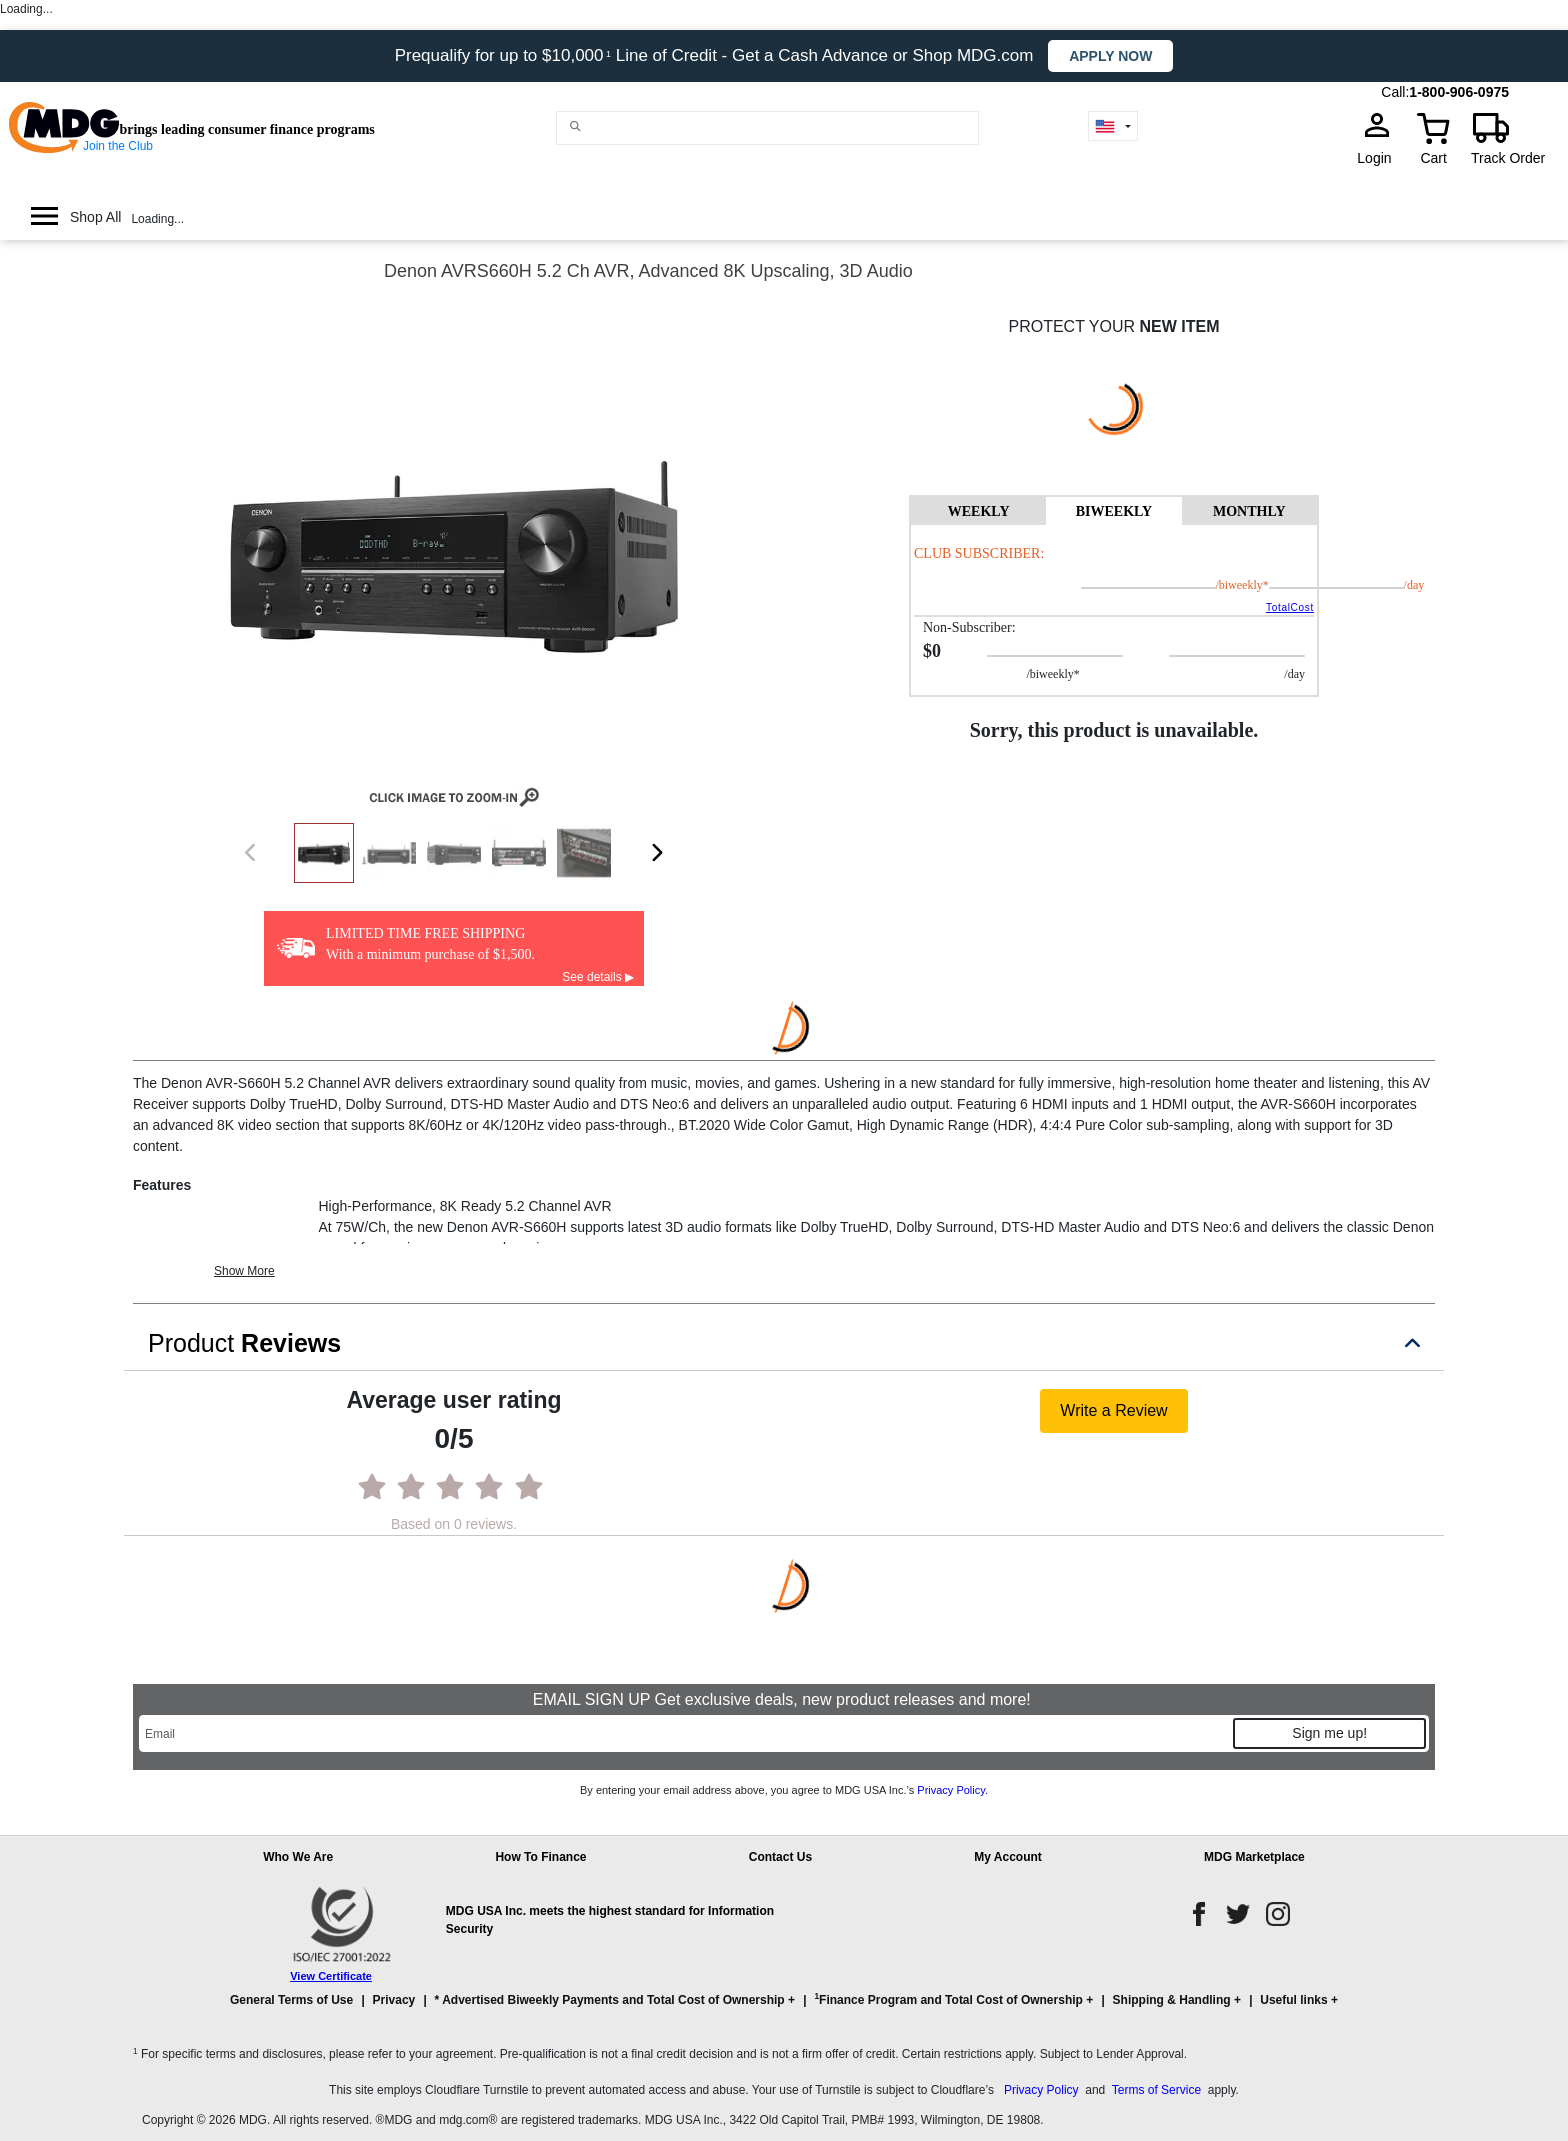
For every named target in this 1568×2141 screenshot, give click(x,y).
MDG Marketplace (1254, 1857)
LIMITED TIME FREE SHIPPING (425, 933)
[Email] (685, 1733)
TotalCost (1290, 607)
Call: (1395, 92)
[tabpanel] (1114, 610)
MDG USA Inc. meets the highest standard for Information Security (610, 1920)
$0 (932, 651)
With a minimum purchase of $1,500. (430, 954)
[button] (784, 2009)
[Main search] (576, 126)
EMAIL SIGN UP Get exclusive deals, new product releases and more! (784, 1699)
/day (1362, 585)
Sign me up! (1329, 1733)
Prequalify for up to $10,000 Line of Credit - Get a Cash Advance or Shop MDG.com (717, 55)
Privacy (394, 2000)
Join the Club (118, 146)
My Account (1008, 1857)
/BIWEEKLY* (1216, 585)
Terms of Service (1156, 2090)
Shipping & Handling (1172, 2000)
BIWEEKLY (1114, 511)
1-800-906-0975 (1459, 92)
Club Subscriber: (979, 553)
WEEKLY (979, 511)
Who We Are (298, 1857)
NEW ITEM (1179, 326)
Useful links (1293, 2000)
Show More (244, 1271)
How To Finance (540, 1857)
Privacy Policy (951, 1790)
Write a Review (1113, 1410)
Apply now (1110, 56)
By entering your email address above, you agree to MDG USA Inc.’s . (784, 1790)
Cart (1433, 158)
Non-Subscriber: (969, 627)
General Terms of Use (291, 2000)
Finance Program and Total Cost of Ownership (948, 1998)
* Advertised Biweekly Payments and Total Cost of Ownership (610, 2000)
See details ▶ (598, 977)
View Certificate (331, 1976)
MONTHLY (1249, 511)
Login (1380, 158)
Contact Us (780, 1857)
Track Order (1508, 158)
